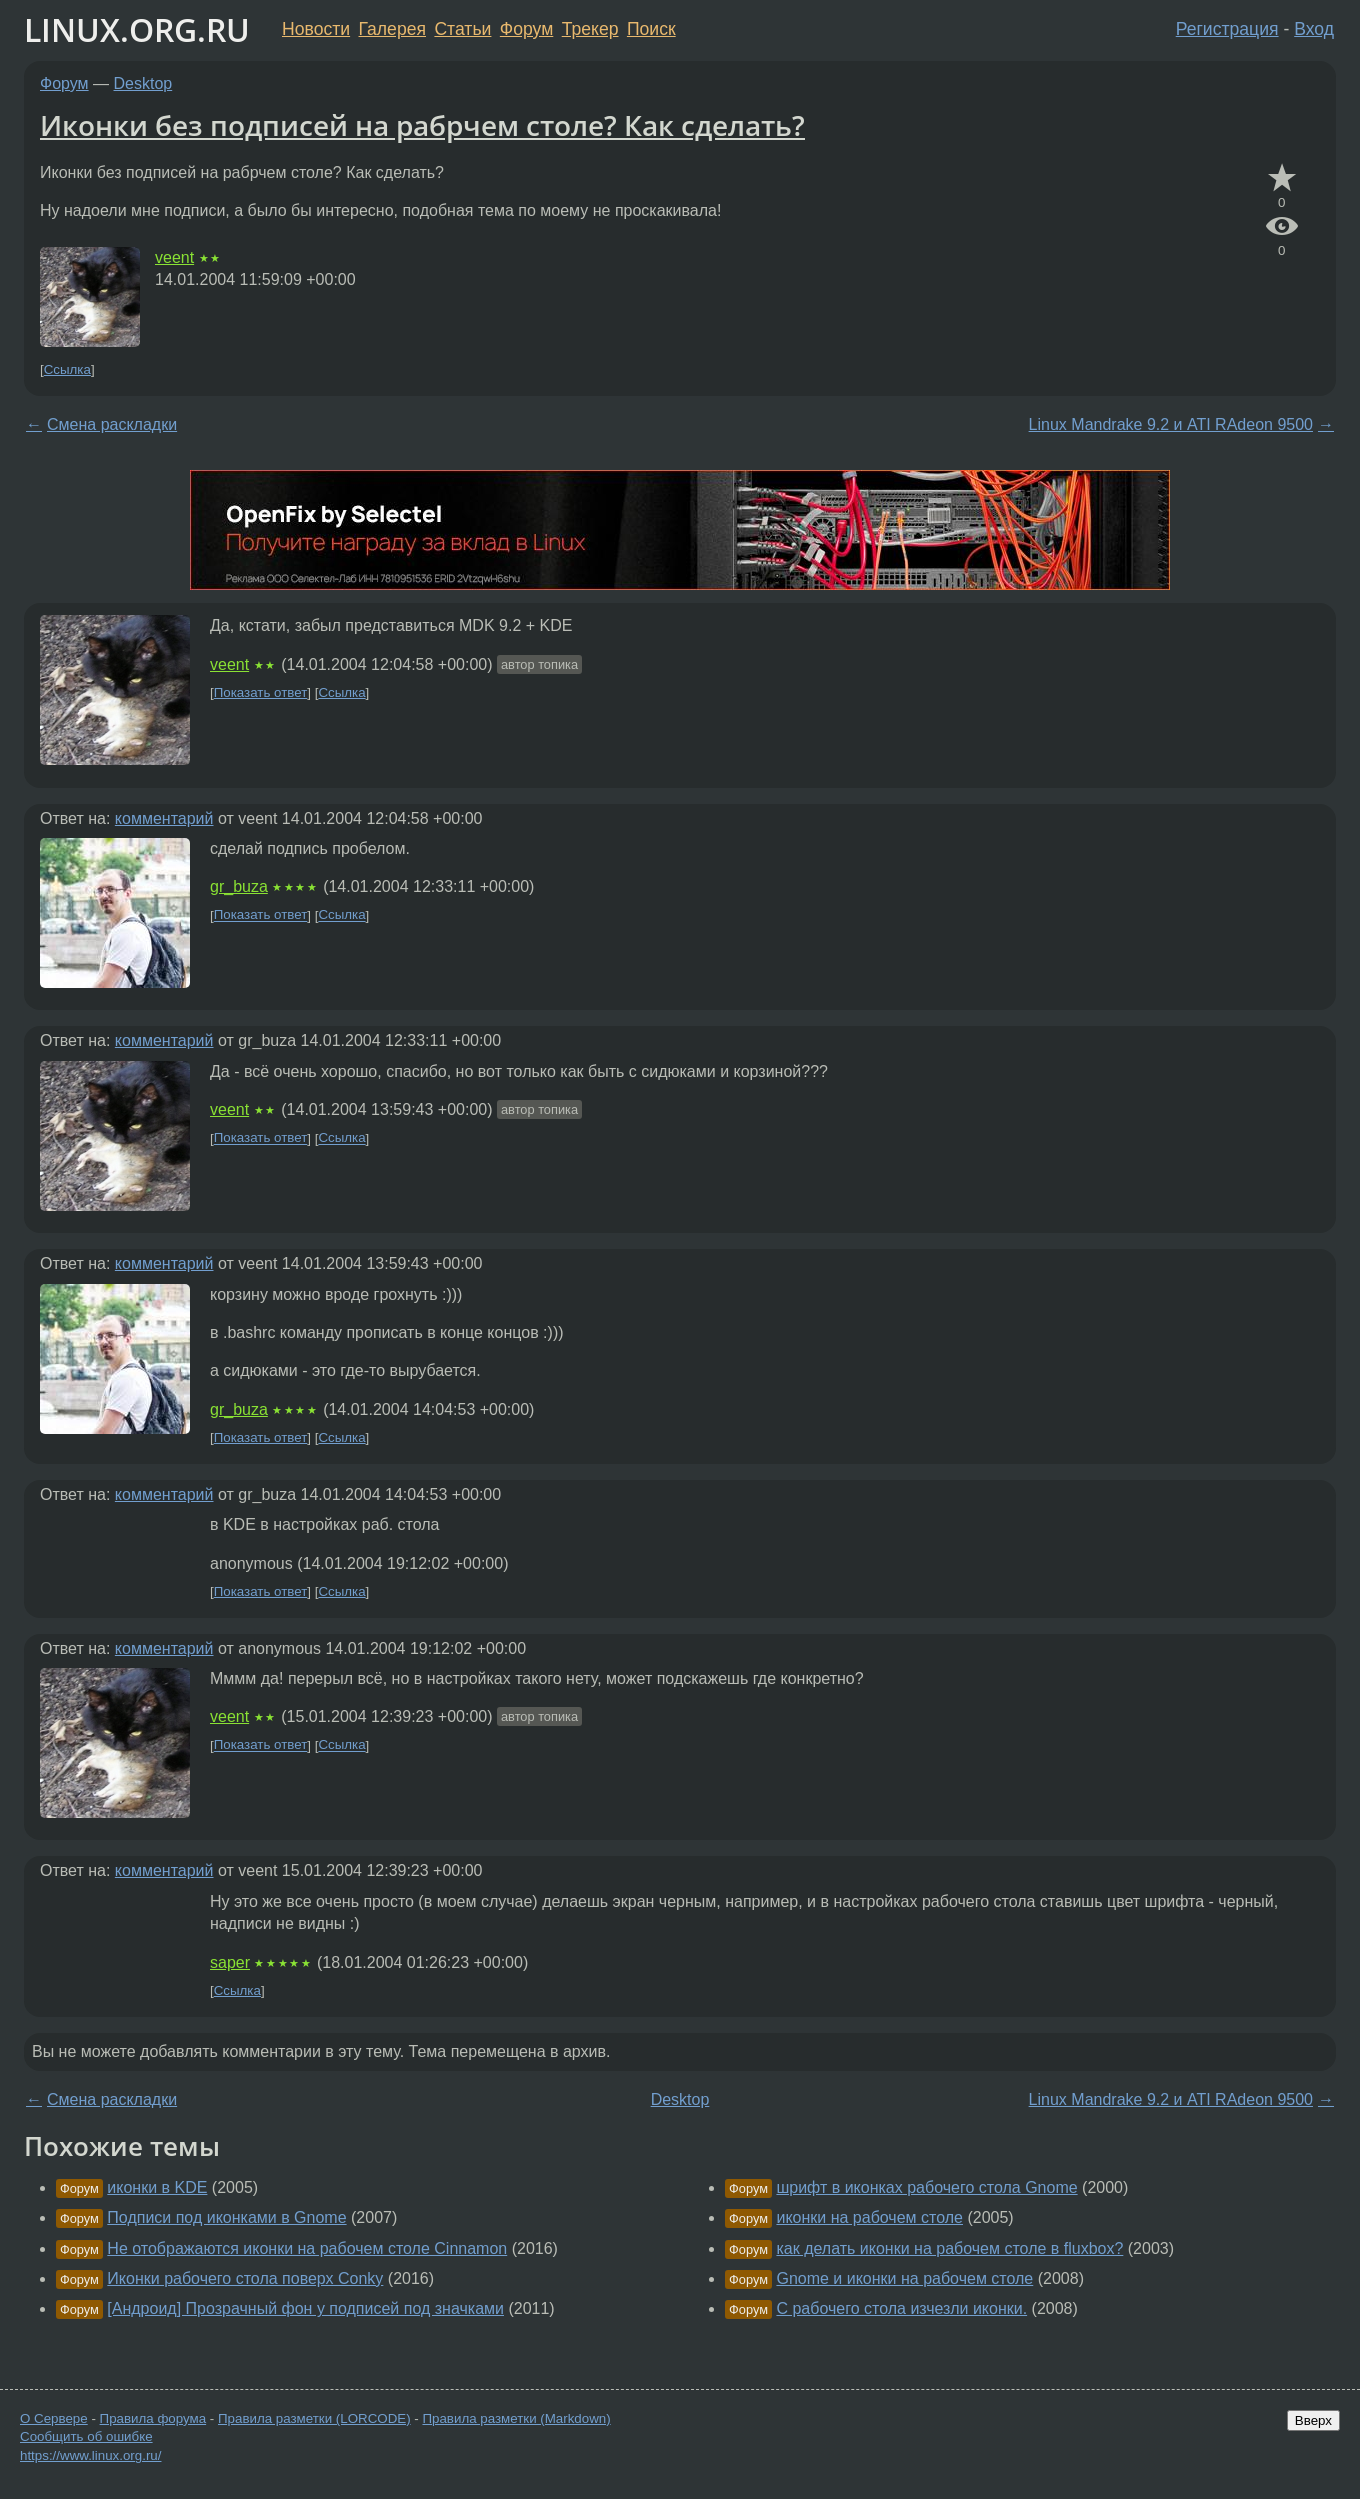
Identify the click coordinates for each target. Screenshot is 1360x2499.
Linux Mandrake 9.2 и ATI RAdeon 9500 (1171, 424)
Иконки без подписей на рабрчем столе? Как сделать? (422, 125)
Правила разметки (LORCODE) (314, 2418)
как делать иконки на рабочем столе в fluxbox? (949, 2248)
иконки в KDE (157, 2187)
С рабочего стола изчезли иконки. (901, 2308)
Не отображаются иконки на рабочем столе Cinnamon (307, 2248)
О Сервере (54, 2418)
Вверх (1313, 2420)
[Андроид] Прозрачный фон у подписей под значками (305, 2308)
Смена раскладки (112, 424)
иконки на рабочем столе (869, 2217)
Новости (316, 29)
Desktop (143, 83)
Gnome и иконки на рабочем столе (904, 2278)
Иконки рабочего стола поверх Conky (245, 2278)
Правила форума (153, 2418)
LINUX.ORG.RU (137, 29)
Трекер (590, 29)
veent (174, 257)
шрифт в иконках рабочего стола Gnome (926, 2187)
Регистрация (1227, 29)
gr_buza (239, 886)
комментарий (164, 818)
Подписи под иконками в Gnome (226, 2217)
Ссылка (67, 369)
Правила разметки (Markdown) (516, 2418)
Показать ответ (261, 692)
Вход (1314, 29)
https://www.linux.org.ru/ (90, 2455)
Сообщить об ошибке (86, 2436)
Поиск (651, 29)
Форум (526, 29)
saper (230, 1962)
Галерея (392, 29)
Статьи (462, 29)
